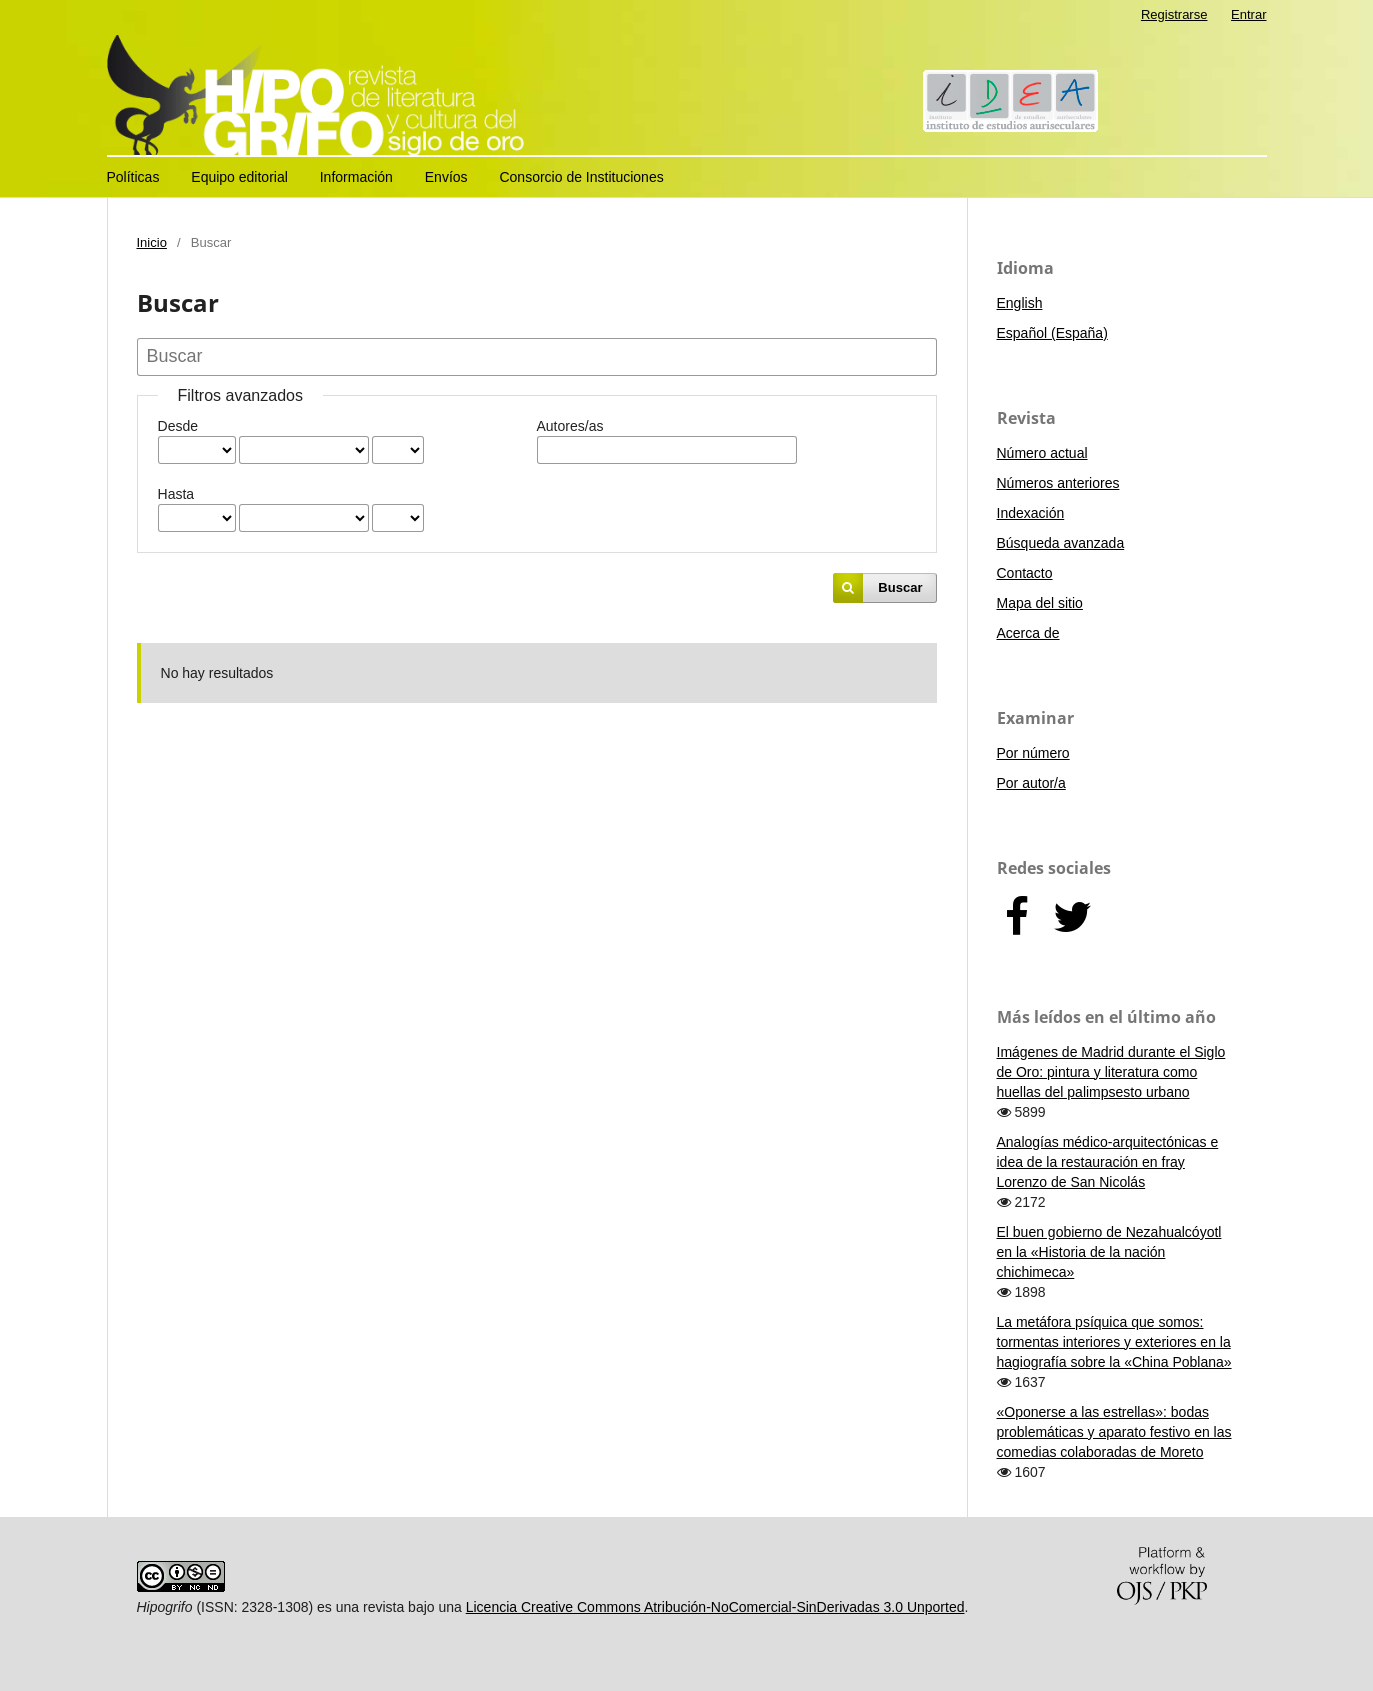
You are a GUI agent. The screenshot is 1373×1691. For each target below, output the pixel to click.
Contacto (1025, 573)
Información (356, 177)
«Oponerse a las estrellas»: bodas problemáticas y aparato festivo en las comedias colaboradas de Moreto (1114, 1432)
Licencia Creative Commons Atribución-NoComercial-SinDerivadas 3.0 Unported (715, 1607)
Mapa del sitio (1040, 603)
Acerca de (1028, 633)
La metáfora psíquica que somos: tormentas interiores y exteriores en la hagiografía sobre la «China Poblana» (1114, 1342)
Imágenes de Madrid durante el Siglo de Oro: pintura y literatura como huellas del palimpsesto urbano (1111, 1072)
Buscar (900, 587)
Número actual (1042, 453)
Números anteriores (1058, 483)
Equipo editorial (239, 177)
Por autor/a (1031, 783)
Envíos (446, 177)
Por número (1033, 753)
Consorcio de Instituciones (581, 177)
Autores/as (570, 426)
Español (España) (1052, 333)
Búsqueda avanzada (1061, 543)
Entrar (1248, 14)
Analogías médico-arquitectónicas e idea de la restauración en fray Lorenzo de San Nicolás (1108, 1162)
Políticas (133, 177)
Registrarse (1174, 14)
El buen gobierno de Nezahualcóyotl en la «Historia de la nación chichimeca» (1109, 1252)
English (1020, 303)
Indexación (1031, 513)
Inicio (152, 242)
